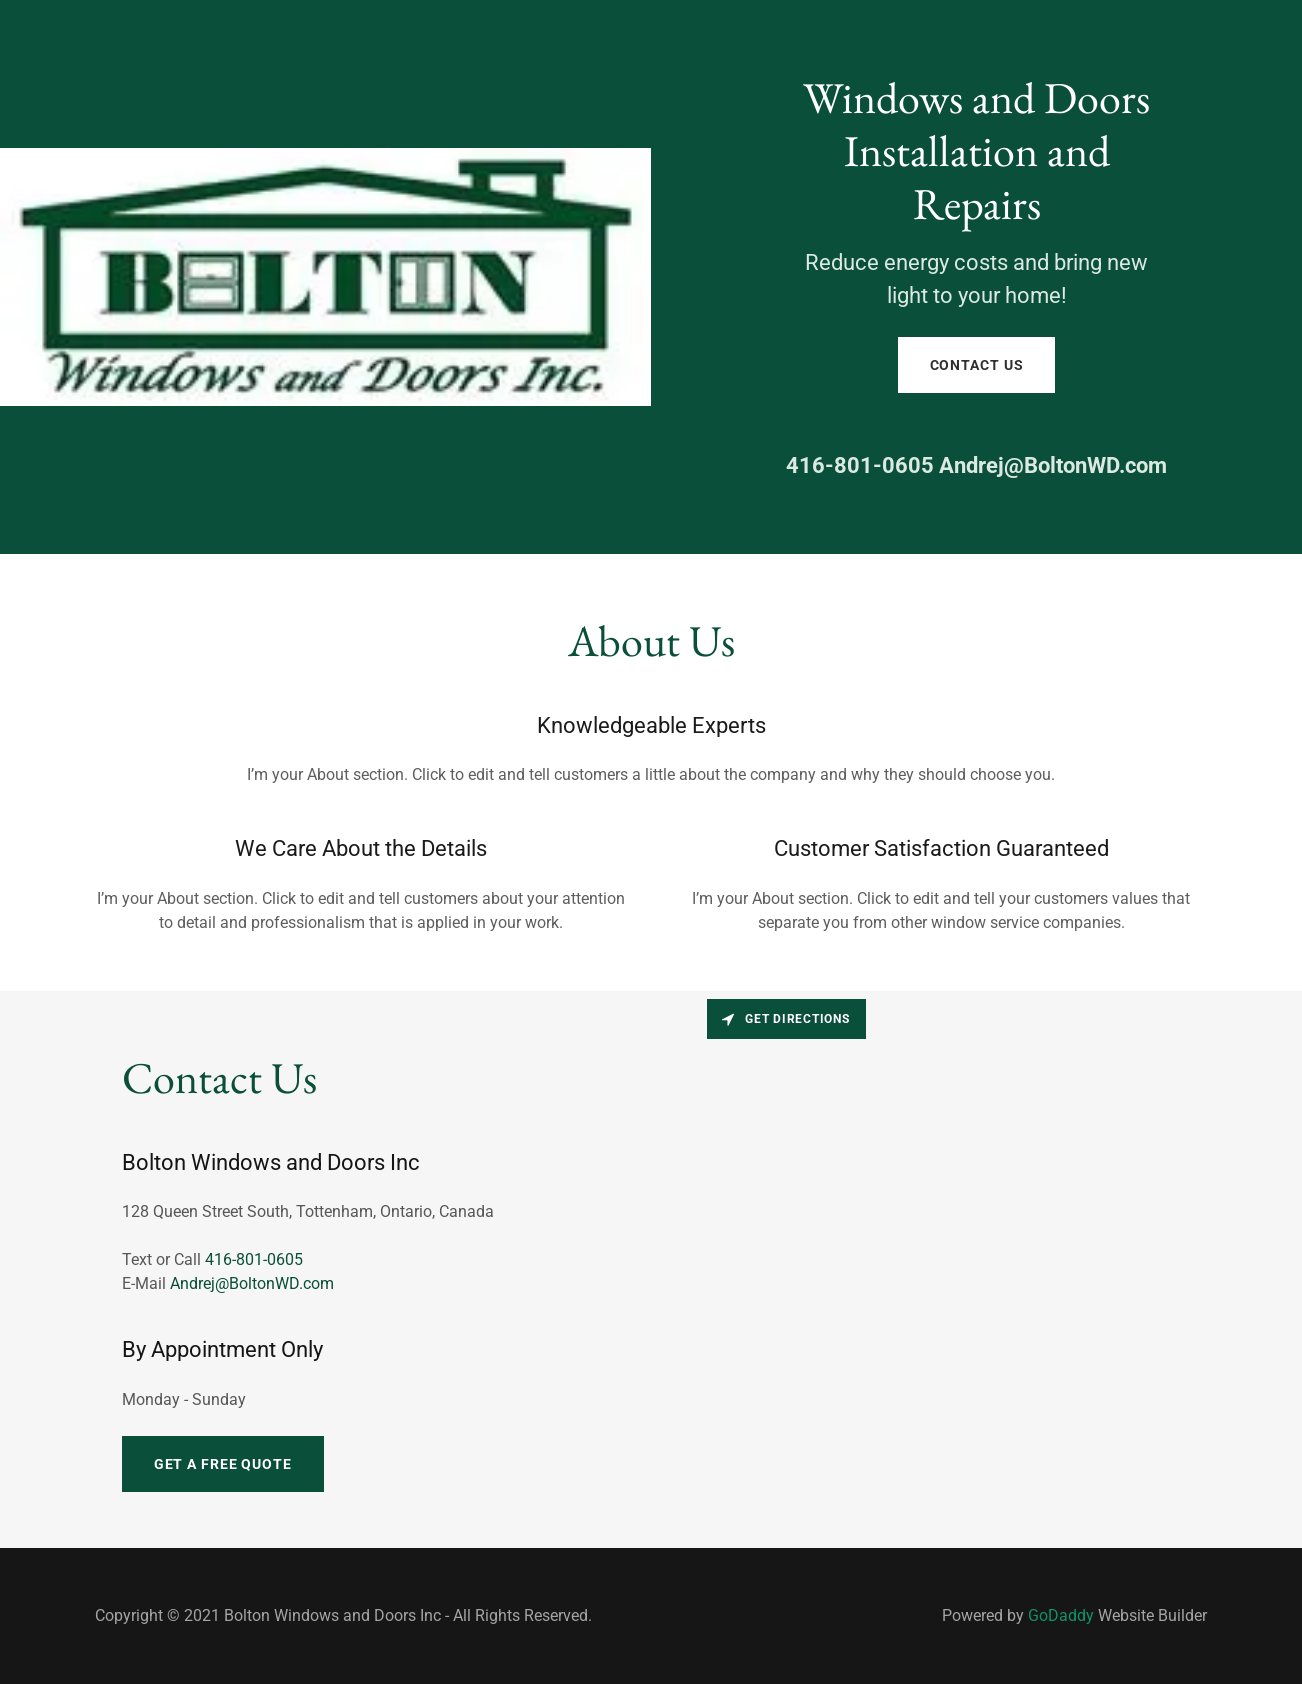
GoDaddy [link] (1061, 1615)
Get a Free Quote (223, 1464)
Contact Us (977, 365)
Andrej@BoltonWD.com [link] (1053, 465)
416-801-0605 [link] (860, 465)
